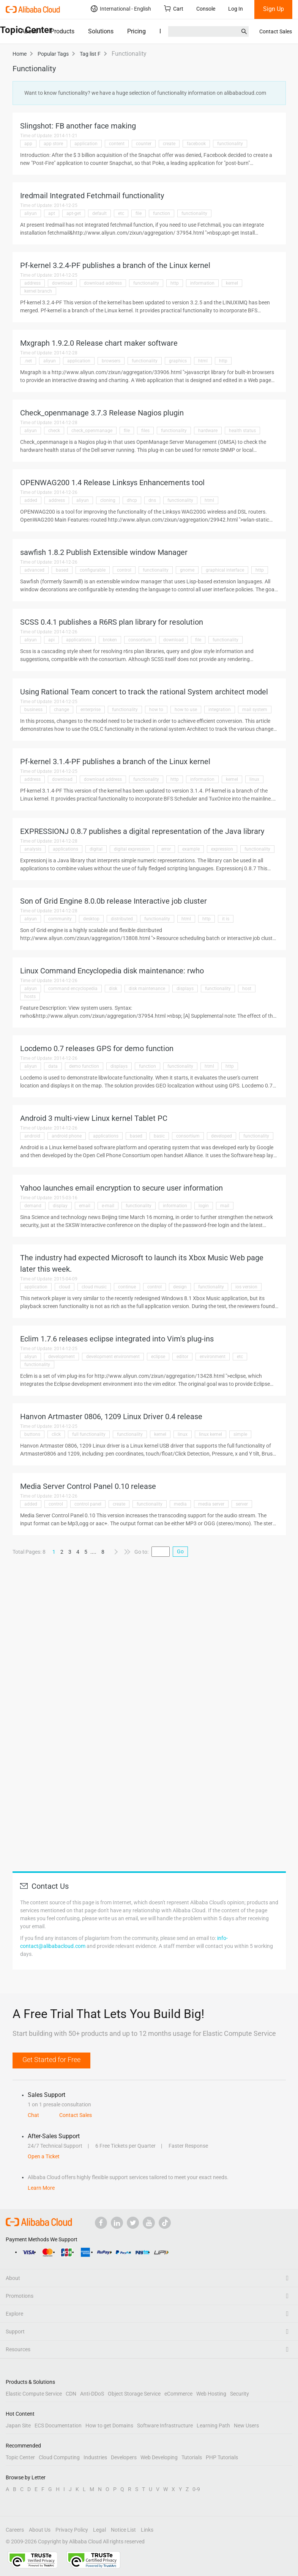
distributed (122, 918)
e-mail (108, 1205)
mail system (254, 709)
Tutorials (191, 2457)
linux (254, 779)
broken (110, 639)
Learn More (41, 2188)
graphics (178, 361)
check (54, 430)
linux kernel (210, 1434)
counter (143, 143)
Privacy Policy (71, 2530)
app (28, 143)
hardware (208, 430)
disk (113, 988)
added (30, 500)
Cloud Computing (59, 2457)
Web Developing (159, 2457)
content (117, 143)
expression (222, 849)
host (246, 988)
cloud (64, 1287)
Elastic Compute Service (34, 2394)
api (51, 639)
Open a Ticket (44, 2156)
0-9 (196, 2489)
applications (78, 639)
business (33, 709)
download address (103, 283)
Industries (95, 2457)
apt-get (73, 213)
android (32, 1136)
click (56, 1434)
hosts (30, 996)
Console (205, 9)
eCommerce (178, 2394)
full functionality (89, 1434)
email (84, 1205)
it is (225, 918)
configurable (93, 570)
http (174, 283)
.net (28, 361)
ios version (246, 1287)
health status (242, 430)
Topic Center (20, 2457)
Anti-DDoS (92, 2394)
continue (127, 1287)
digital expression (132, 849)
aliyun (30, 213)
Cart (173, 8)
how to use (186, 709)
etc (121, 213)
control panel (87, 1504)
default (99, 213)
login (204, 1205)
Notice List (123, 2530)
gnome (187, 570)
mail (224, 1205)
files (145, 430)
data (53, 1066)
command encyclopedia (73, 988)
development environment (113, 1356)
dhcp (132, 500)
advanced (34, 570)
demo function (84, 1066)
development (61, 1356)
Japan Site (18, 2425)
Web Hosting (211, 2394)
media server (211, 1504)
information (202, 283)
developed (221, 1136)
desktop (91, 918)
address (32, 283)
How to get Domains (109, 2425)
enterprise (90, 709)
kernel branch (38, 291)
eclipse (158, 1356)
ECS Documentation (58, 2425)
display (60, 1205)
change (61, 709)
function (161, 213)
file (139, 213)
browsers (111, 361)
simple (240, 1434)
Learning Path (213, 2425)
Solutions (101, 31)
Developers (124, 2457)
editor (182, 1356)
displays (185, 988)
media (180, 1504)
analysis (32, 849)
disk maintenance (147, 988)
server (242, 1504)
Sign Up (273, 9)
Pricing (136, 31)
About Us (39, 2530)
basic (159, 1136)
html (203, 361)
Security (239, 2394)
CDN (71, 2394)
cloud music (94, 1287)
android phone (67, 1136)
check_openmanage (91, 430)
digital (96, 849)
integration (219, 709)
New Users (246, 2425)
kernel (232, 283)
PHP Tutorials (222, 2457)
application (86, 143)
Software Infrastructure (165, 2425)
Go (180, 1551)
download (62, 283)
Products (62, 31)
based (62, 570)
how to (156, 709)
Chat (33, 2115)
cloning (107, 500)
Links (147, 2530)
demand (32, 1205)
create (169, 143)
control (124, 570)
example (191, 849)
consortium (140, 639)
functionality (230, 143)
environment (212, 1356)
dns (152, 500)
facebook (196, 143)
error (166, 849)
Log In (235, 9)
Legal (99, 2530)
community (60, 918)
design (180, 1287)
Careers (15, 2530)
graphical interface (225, 570)
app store (53, 143)
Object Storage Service (134, 2394)
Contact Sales (275, 31)
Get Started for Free (51, 2060)
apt (51, 213)
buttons (32, 1434)
